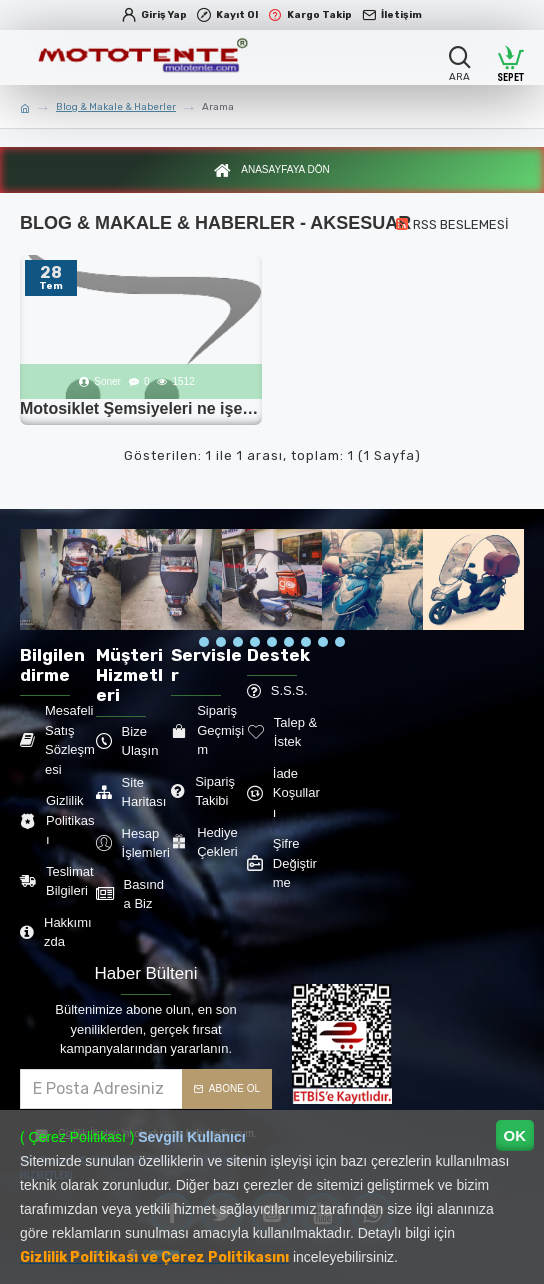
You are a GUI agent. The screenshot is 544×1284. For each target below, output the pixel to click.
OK (515, 1135)
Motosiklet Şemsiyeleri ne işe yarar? (141, 412)
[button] (204, 642)
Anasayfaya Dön (285, 172)
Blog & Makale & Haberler (116, 107)
